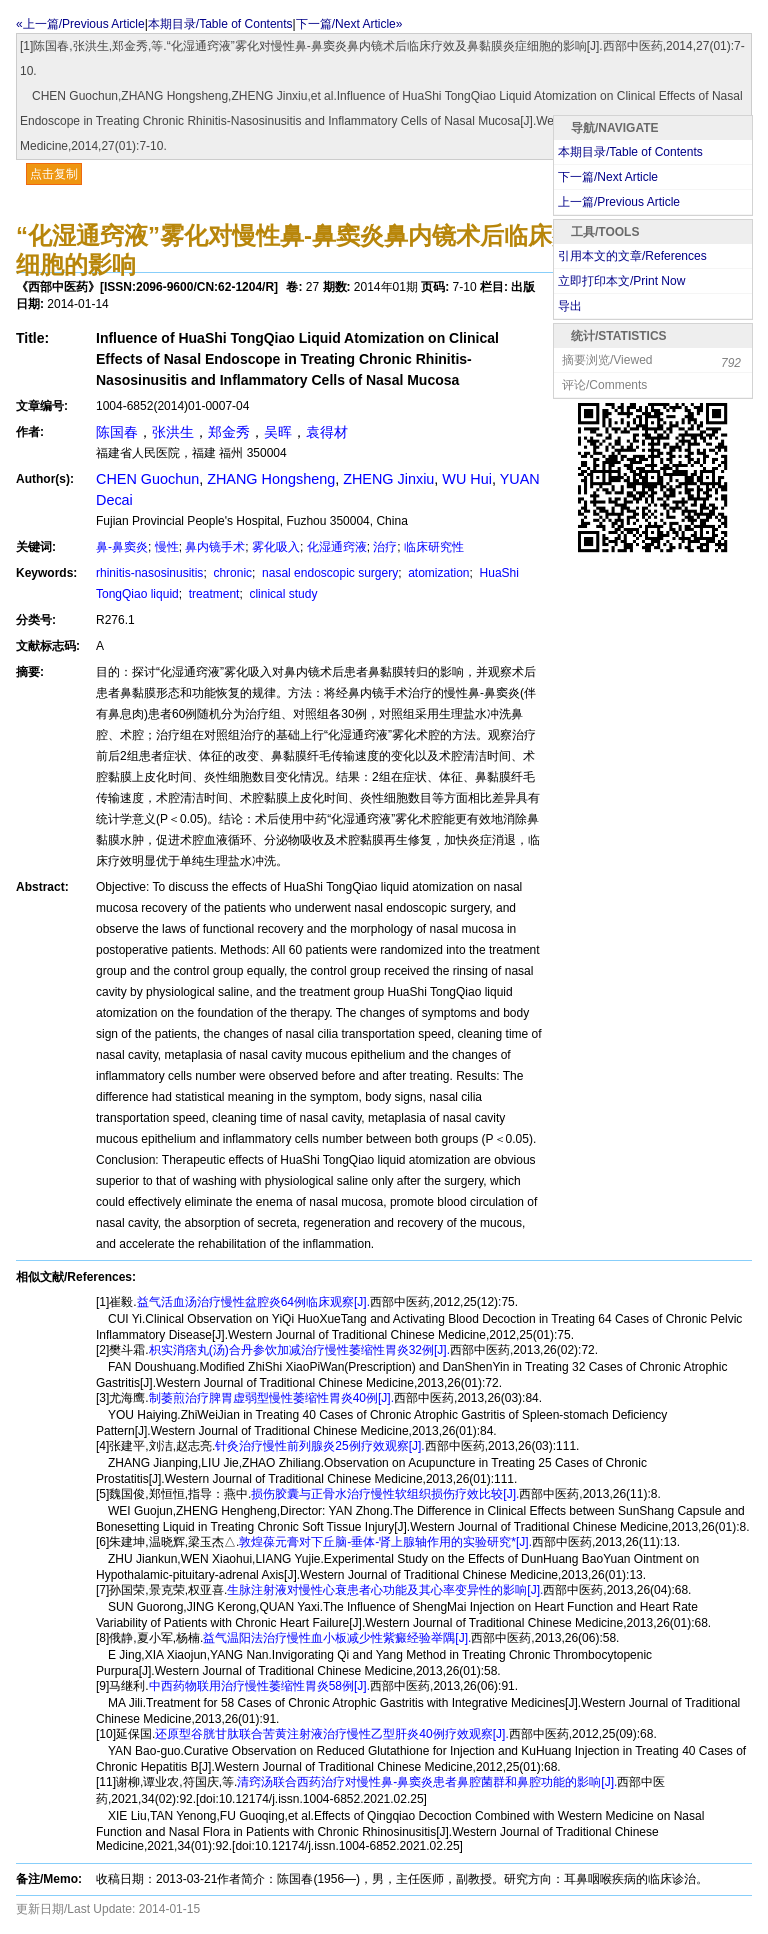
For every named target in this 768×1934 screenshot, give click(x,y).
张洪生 (173, 432)
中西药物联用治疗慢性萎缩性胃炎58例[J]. (259, 1686)
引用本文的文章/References (632, 256)
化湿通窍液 (337, 547)
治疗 (385, 547)
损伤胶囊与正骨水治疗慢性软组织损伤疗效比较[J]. (385, 1494)
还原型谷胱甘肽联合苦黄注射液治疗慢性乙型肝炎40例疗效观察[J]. (331, 1734)
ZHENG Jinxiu (388, 479)
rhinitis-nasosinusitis (149, 573)
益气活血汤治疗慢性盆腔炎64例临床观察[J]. (253, 1302)
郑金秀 (229, 432)
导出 (570, 306)
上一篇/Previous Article (619, 202)
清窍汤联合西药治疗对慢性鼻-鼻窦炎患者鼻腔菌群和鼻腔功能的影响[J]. (427, 1782)
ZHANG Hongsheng (271, 479)
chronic (231, 573)
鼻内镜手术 (215, 547)
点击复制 (54, 174)
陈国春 (117, 432)
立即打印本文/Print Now (621, 281)
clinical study (281, 594)
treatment (212, 594)
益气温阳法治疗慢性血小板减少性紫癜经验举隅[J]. (337, 1638)
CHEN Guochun (147, 479)
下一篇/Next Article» (349, 24)
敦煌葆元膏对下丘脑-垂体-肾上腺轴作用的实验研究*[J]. (385, 1542)
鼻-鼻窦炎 (122, 547)
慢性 (167, 547)
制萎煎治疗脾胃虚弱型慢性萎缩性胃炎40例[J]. (271, 1398)
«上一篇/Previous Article (80, 24)
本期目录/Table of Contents (220, 24)
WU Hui (467, 479)
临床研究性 (434, 547)
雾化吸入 (276, 547)
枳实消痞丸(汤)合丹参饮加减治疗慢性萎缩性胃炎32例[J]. (299, 1350)
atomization (437, 573)
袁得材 (327, 432)
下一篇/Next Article (608, 177)
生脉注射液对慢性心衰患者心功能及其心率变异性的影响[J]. (385, 1590)
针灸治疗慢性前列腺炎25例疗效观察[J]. (319, 1446)
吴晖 (278, 432)
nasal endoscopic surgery (328, 573)
